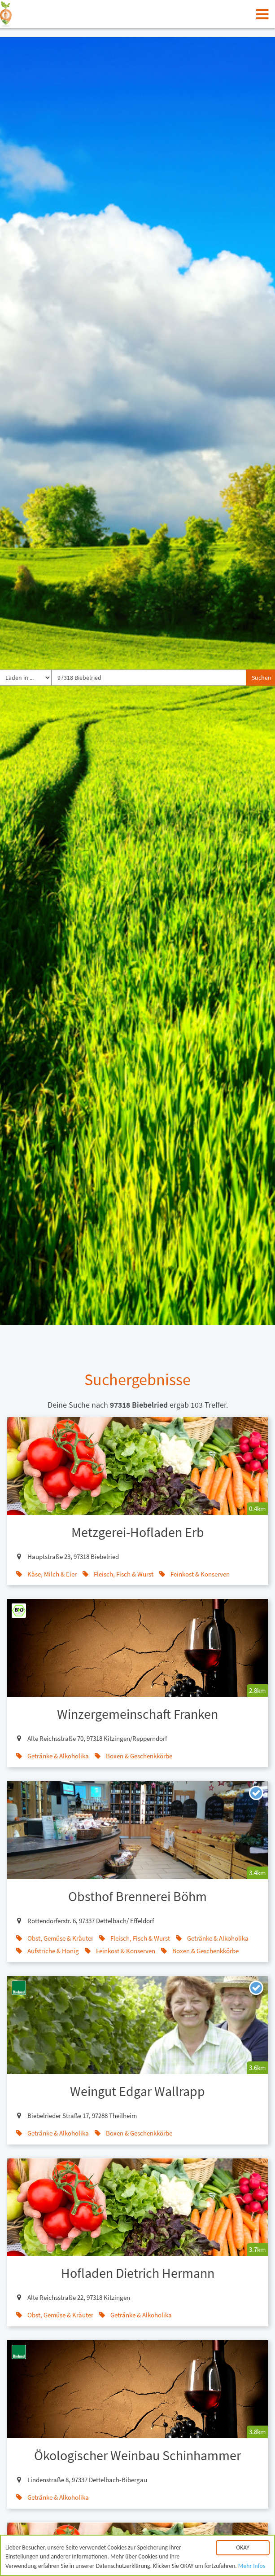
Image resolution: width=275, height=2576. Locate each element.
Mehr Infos (251, 2569)
